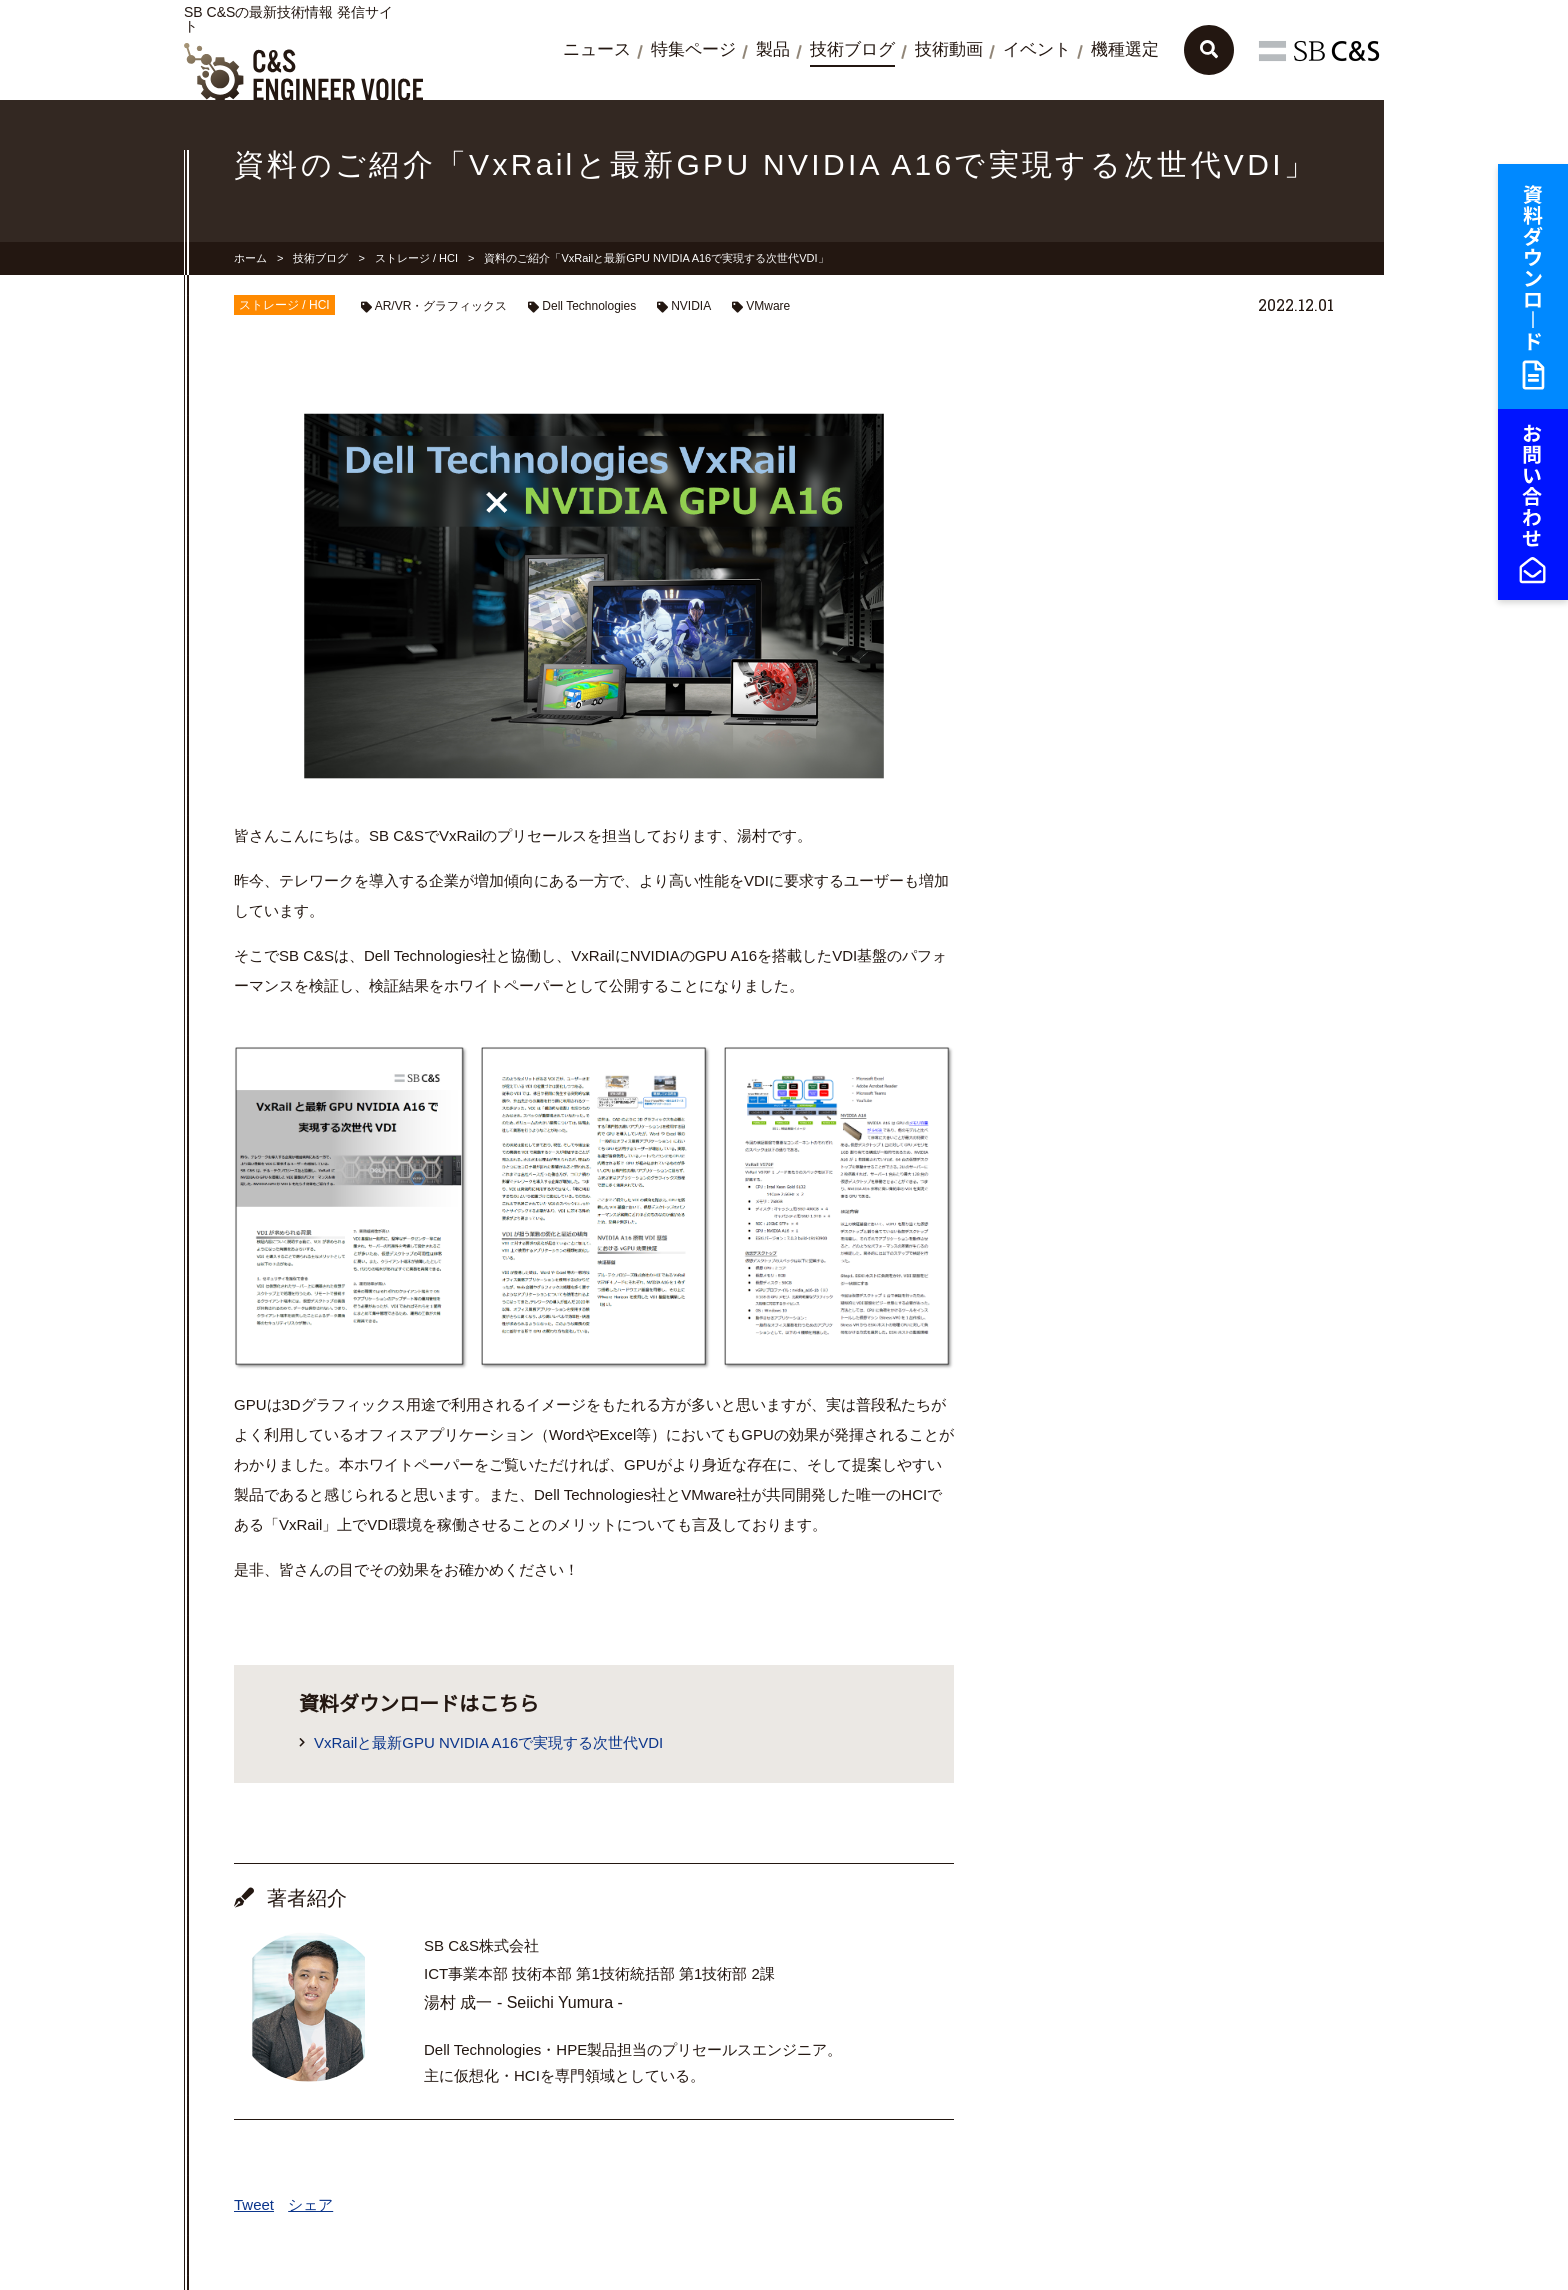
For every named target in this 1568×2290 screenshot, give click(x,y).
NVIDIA (691, 306)
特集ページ (693, 49)
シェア (310, 2204)
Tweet (254, 2204)
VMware (768, 306)
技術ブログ (852, 49)
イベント (1037, 49)
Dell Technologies (589, 306)
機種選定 (1125, 49)
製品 (773, 49)
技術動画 (949, 49)
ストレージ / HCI (416, 258)
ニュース (597, 49)
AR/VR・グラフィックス (441, 306)
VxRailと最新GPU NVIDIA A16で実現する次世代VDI (488, 1742)
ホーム (250, 258)
